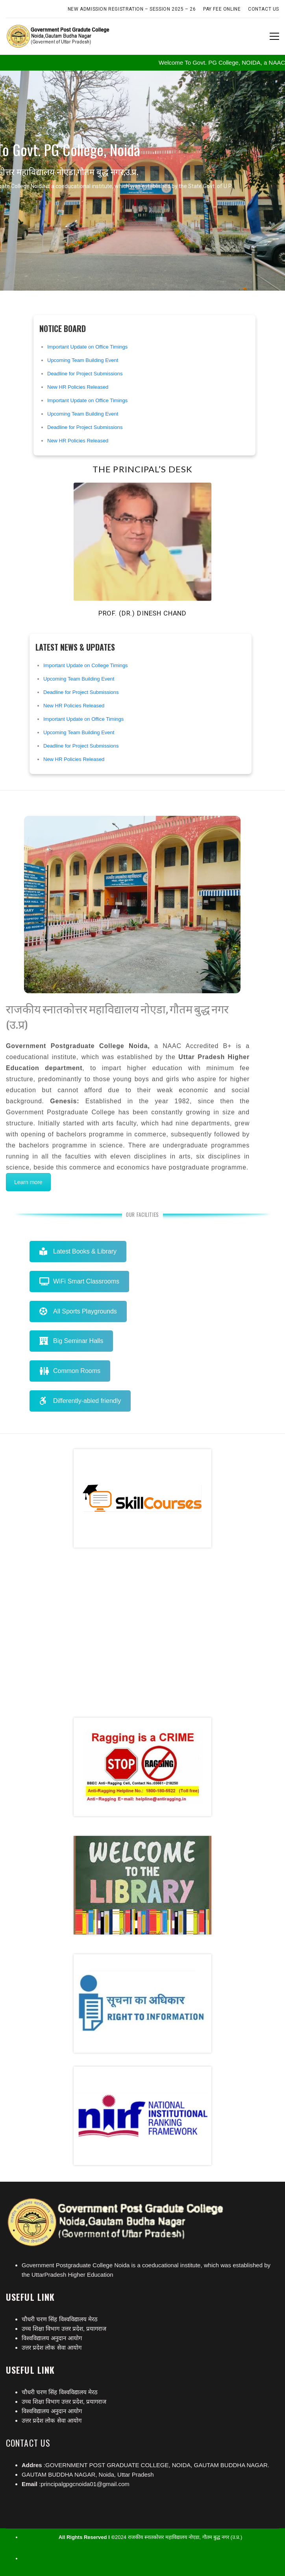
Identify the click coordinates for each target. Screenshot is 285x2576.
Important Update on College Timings (85, 665)
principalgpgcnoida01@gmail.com (85, 2484)
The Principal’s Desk (142, 469)
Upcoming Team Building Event (82, 360)
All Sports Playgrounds (78, 1311)
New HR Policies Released (77, 387)
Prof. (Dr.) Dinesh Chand (142, 613)
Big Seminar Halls (71, 1340)
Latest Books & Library (78, 1251)
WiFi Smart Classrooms (79, 1281)
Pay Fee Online (222, 9)
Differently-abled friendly (80, 1400)
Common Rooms (69, 1370)
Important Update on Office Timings (87, 347)
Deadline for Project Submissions (84, 374)
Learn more (28, 1182)
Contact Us (263, 9)
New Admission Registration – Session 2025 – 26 (132, 9)
